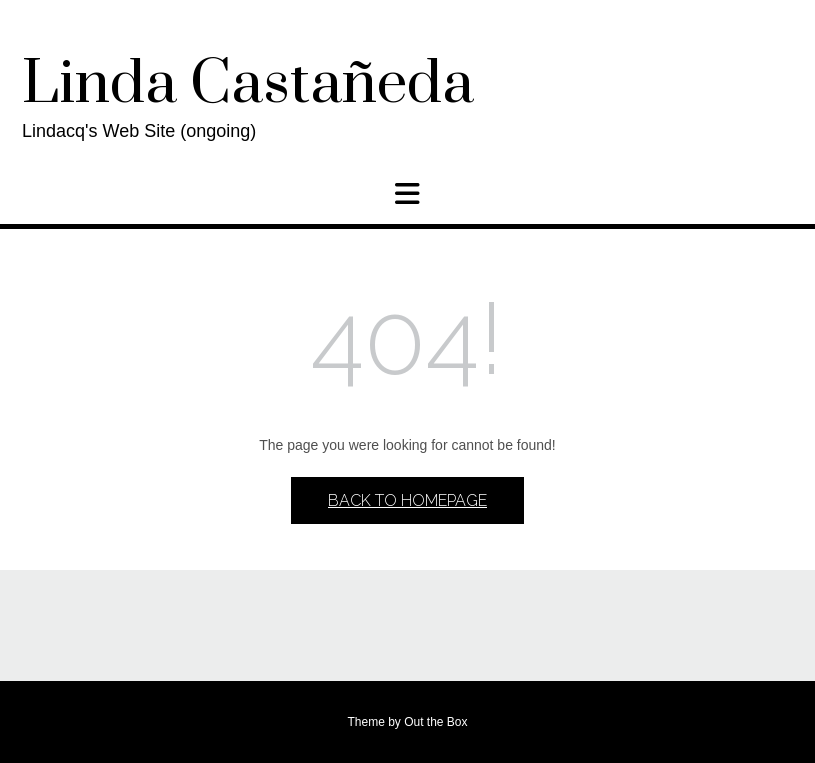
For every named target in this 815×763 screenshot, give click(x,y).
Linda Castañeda (248, 85)
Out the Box (435, 722)
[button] (407, 194)
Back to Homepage (407, 500)
